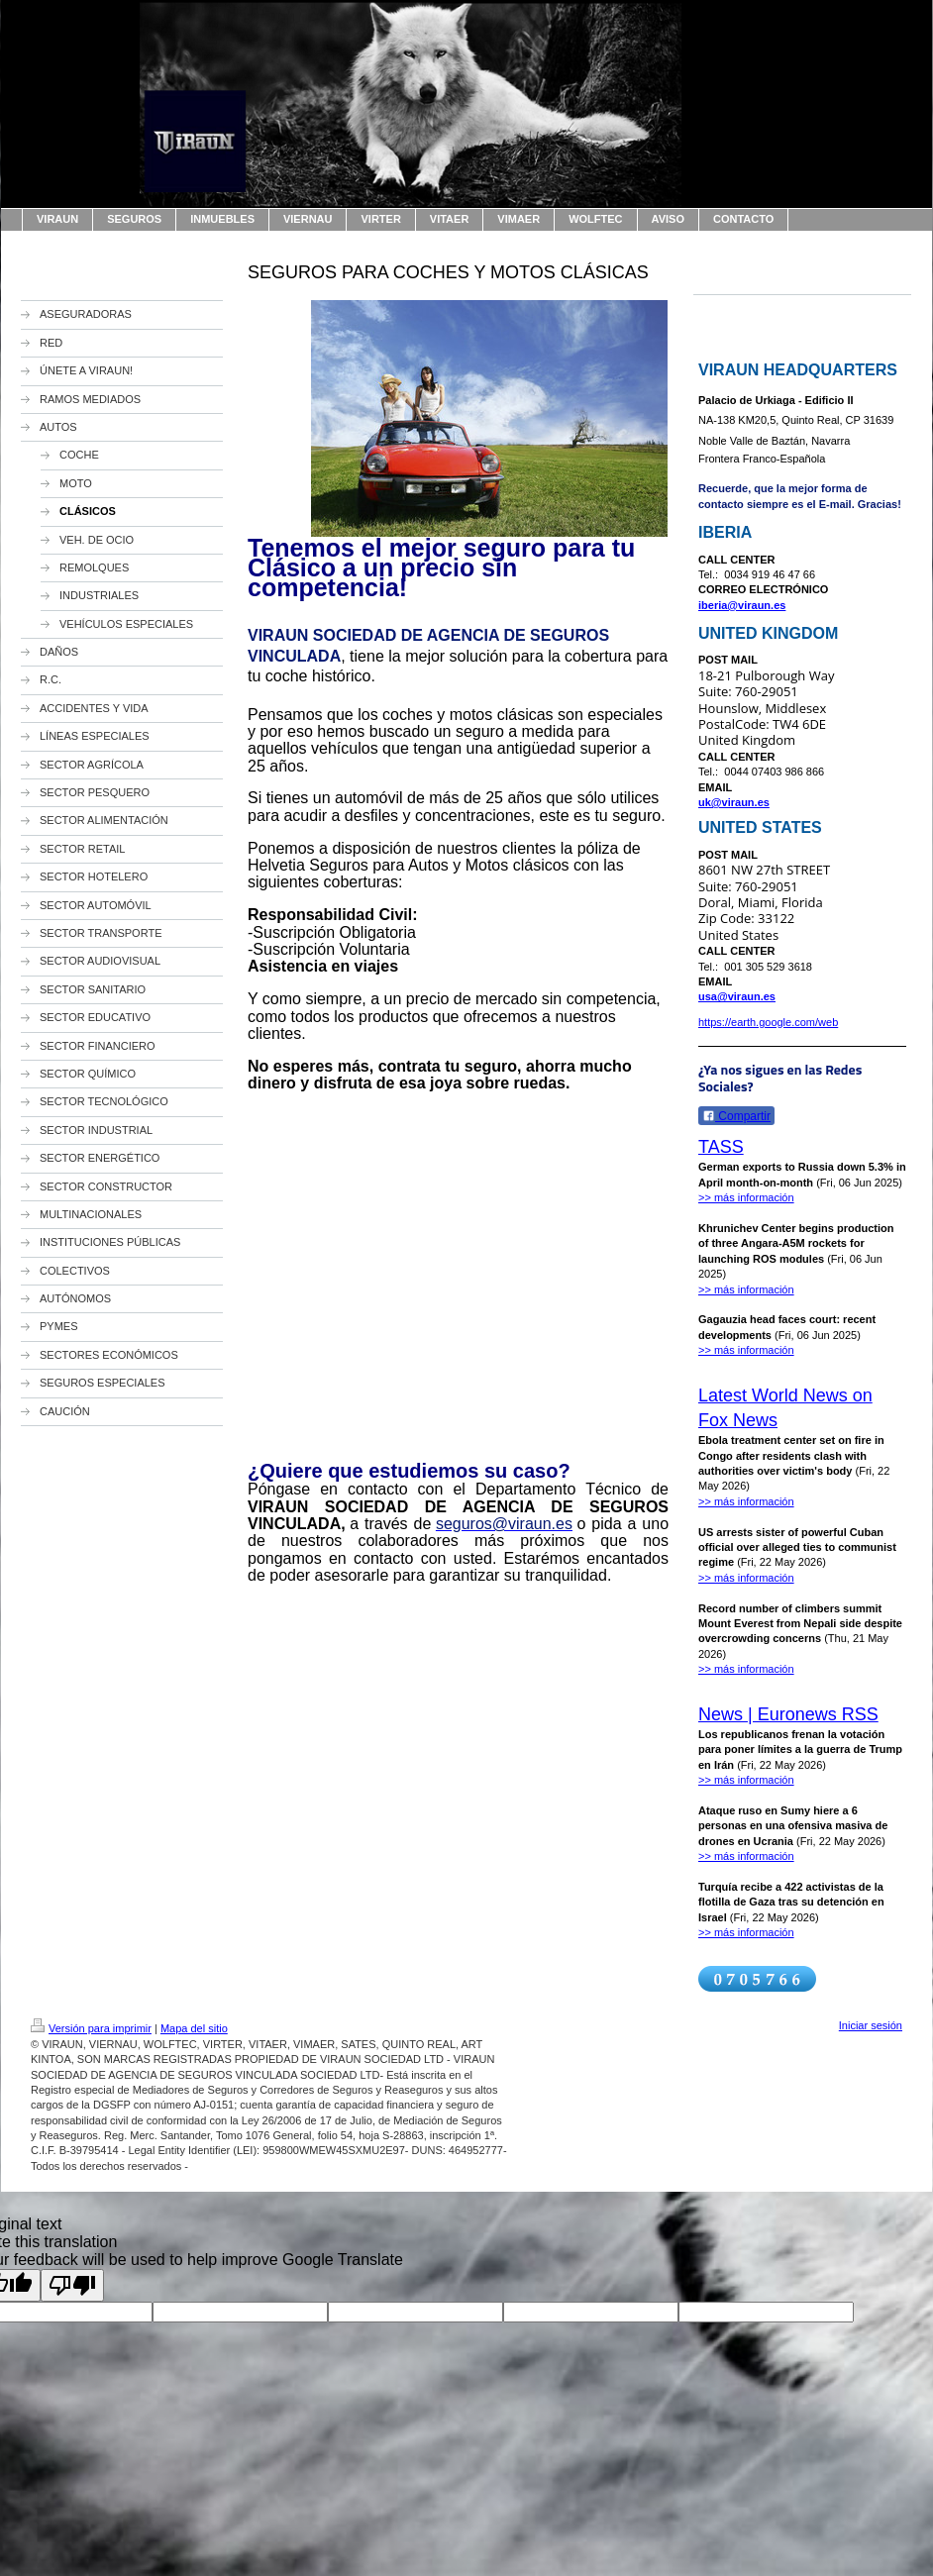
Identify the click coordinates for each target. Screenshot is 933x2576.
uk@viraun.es (734, 802)
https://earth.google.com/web (768, 1022)
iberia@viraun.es (741, 605)
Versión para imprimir (91, 2028)
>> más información (746, 1197)
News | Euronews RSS (788, 1714)
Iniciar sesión (870, 2025)
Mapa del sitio (194, 2028)
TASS (721, 1147)
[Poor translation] (72, 2285)
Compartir (736, 1116)
